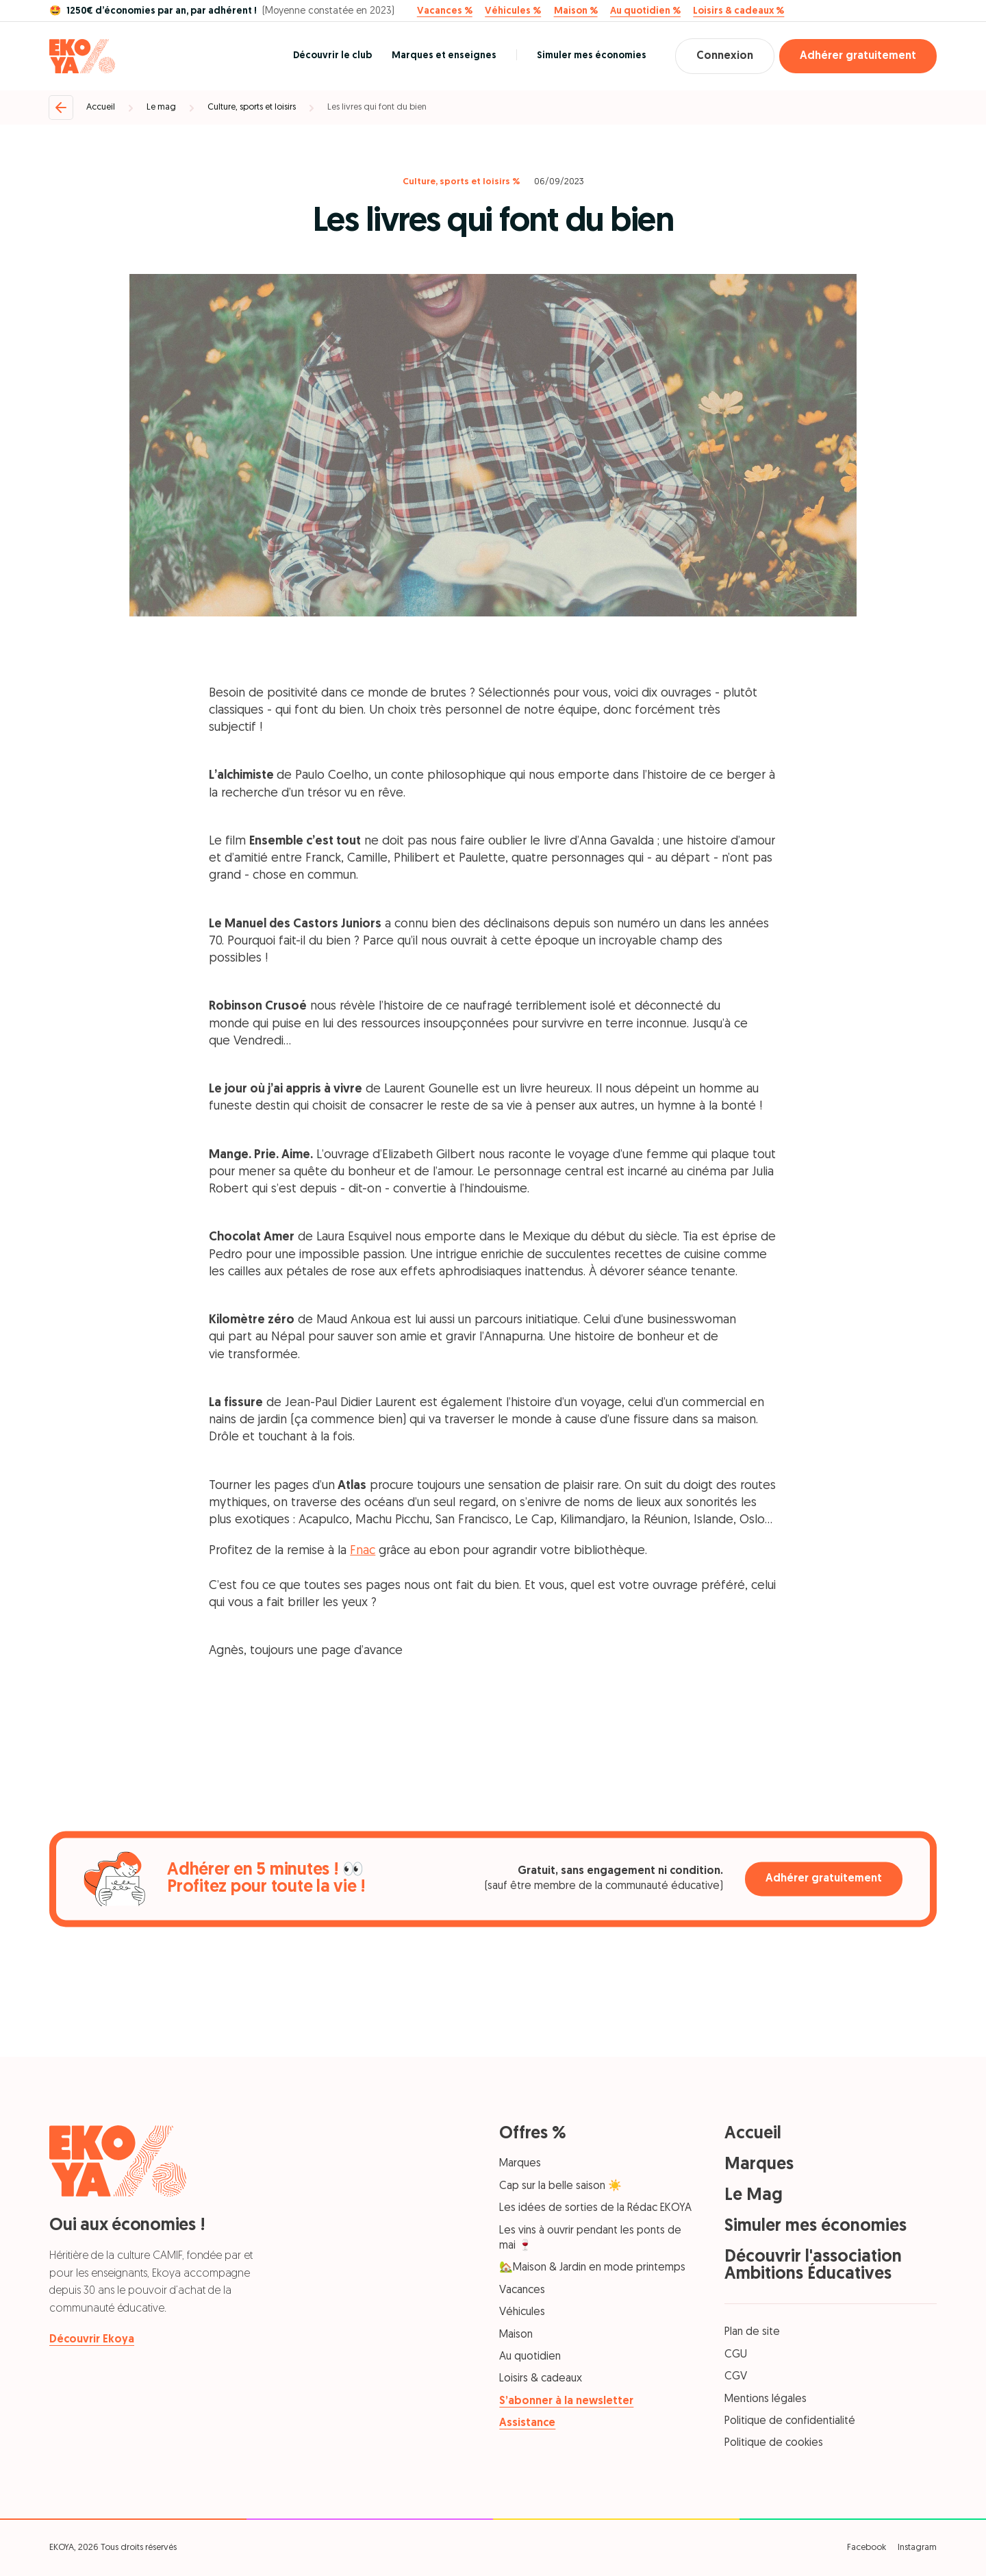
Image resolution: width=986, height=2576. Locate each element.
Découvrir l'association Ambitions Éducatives (813, 2266)
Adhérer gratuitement (858, 56)
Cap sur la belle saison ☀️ (560, 2186)
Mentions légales (765, 2399)
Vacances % (444, 11)
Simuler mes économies (591, 56)
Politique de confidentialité (789, 2421)
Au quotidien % (645, 11)
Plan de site (752, 2332)
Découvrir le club (332, 56)
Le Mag (753, 2195)
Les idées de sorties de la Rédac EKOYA (595, 2208)
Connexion (724, 56)
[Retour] (61, 107)
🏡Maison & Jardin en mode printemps (592, 2267)
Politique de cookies (773, 2443)
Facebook (866, 2547)
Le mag (161, 107)
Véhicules (522, 2312)
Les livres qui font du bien (377, 107)
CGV (735, 2376)
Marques (520, 2163)
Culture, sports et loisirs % (461, 181)
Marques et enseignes (444, 56)
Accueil (100, 107)
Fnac (362, 1551)
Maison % (576, 11)
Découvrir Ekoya (91, 2339)
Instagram (917, 2547)
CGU (735, 2354)
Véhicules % (513, 11)
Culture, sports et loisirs (251, 107)
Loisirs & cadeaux (540, 2378)
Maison (516, 2334)
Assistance (527, 2423)
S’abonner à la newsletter (566, 2401)
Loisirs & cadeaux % (738, 11)
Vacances (522, 2290)
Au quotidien (530, 2356)
